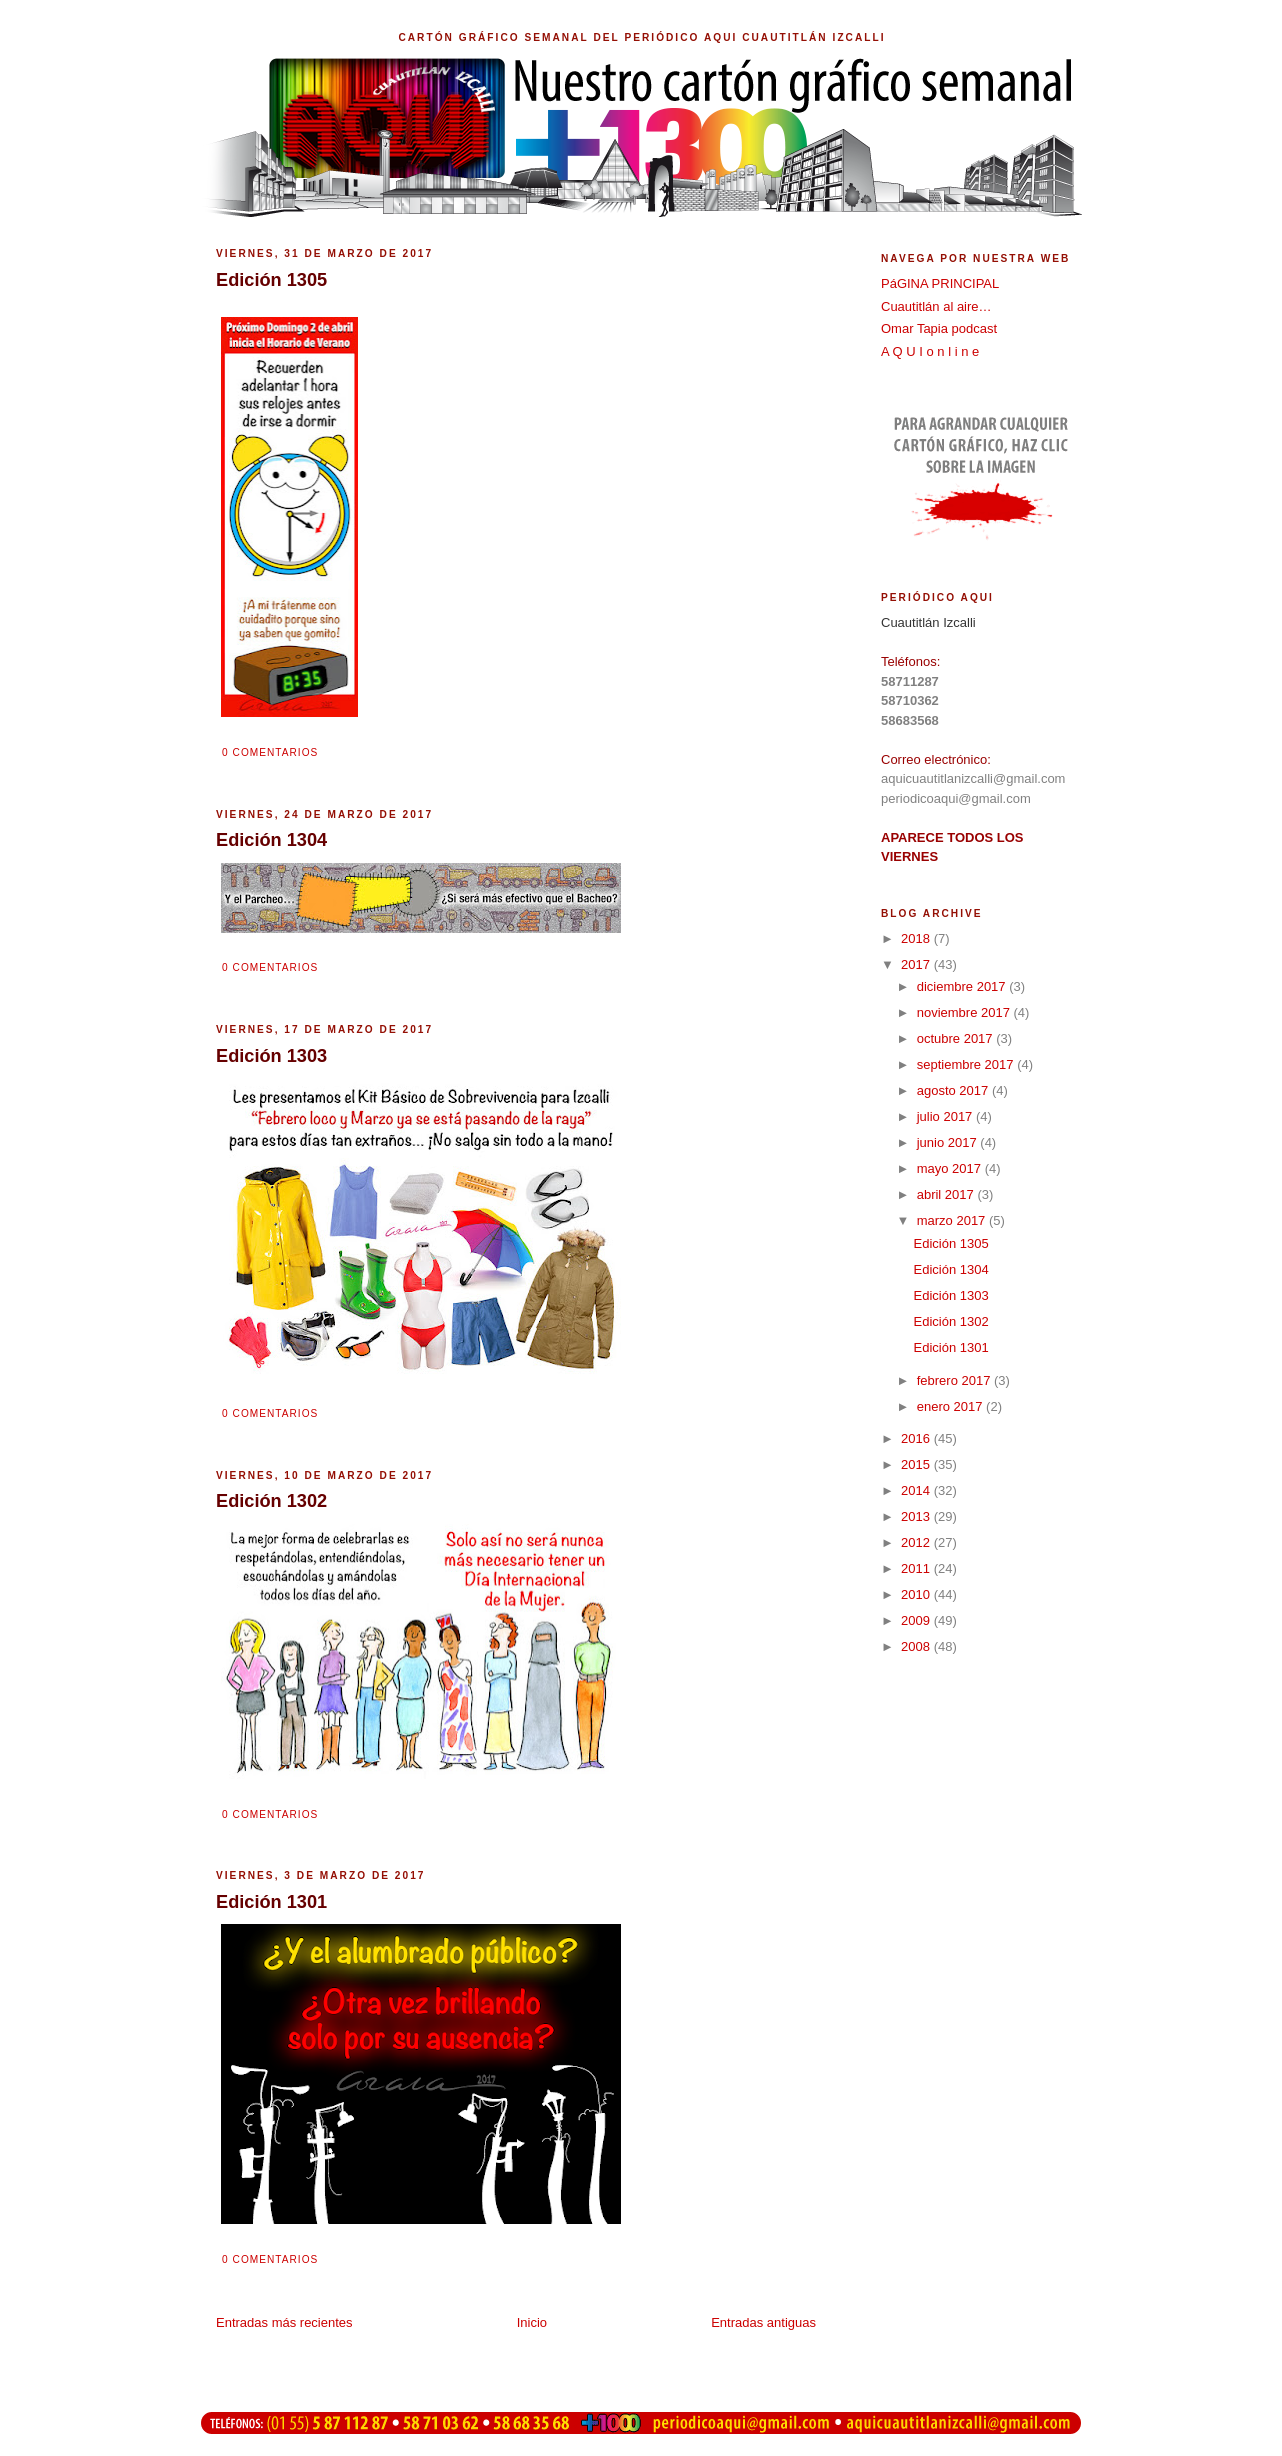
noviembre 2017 (965, 1012)
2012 (917, 1542)
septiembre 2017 (967, 1064)
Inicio (532, 2322)
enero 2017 (951, 1406)
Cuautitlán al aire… (936, 306)
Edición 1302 (950, 1321)
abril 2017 (947, 1194)
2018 (917, 938)
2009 (917, 1620)
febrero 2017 (955, 1380)
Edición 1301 (950, 1347)
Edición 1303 (950, 1295)
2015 (917, 1464)
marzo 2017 (953, 1220)
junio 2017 (949, 1142)
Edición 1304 (950, 1269)
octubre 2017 (957, 1038)
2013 (917, 1516)
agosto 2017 (954, 1090)
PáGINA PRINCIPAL (940, 283)
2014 (917, 1490)
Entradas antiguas (763, 2322)
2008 (917, 1646)
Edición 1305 (950, 1243)
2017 (917, 964)
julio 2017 (946, 1116)
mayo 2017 (951, 1168)
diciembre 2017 (963, 986)
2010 (917, 1594)
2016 (917, 1438)
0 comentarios (270, 752)
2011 (917, 1568)
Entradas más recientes (284, 2322)
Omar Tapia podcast (939, 328)
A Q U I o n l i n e (930, 351)
